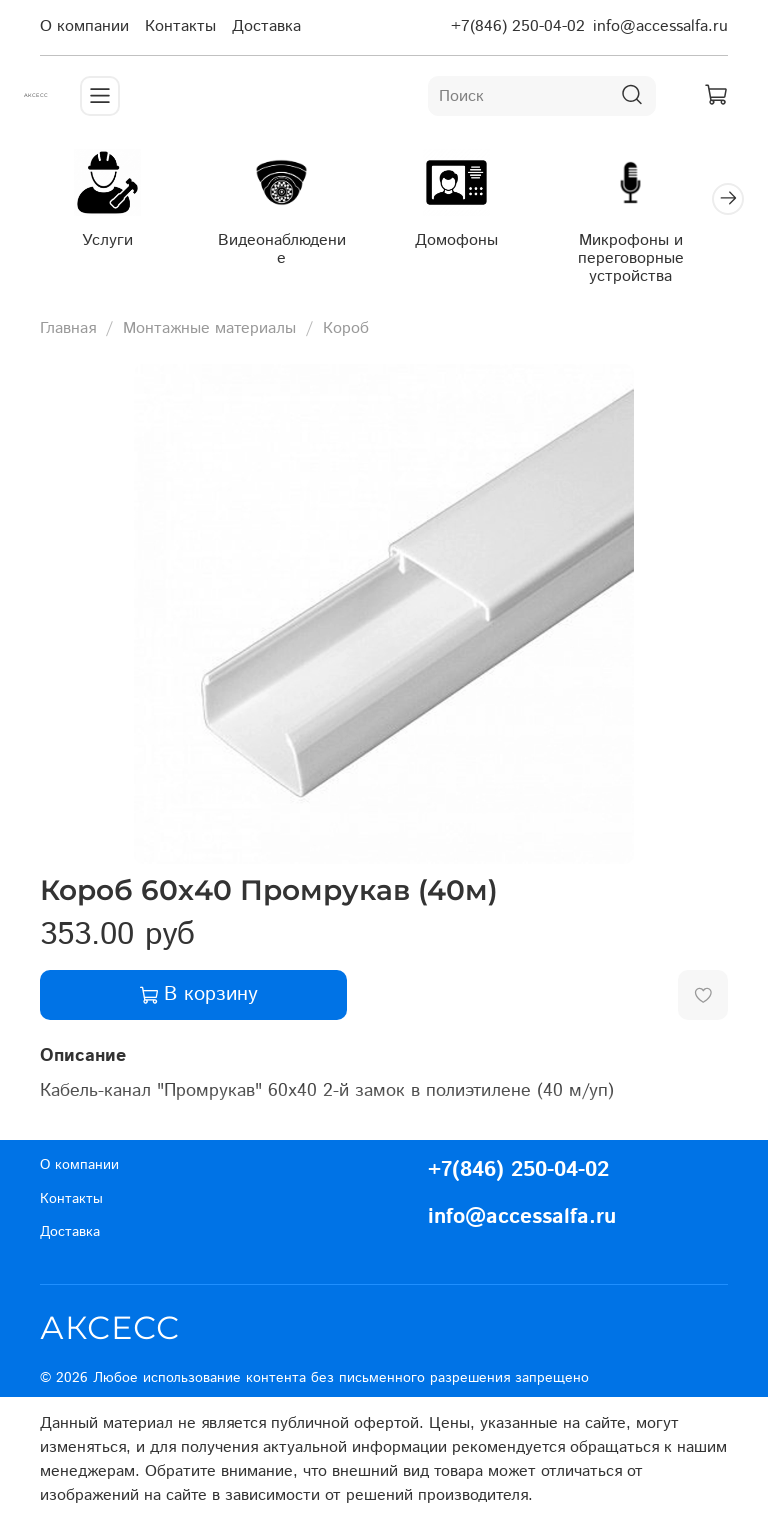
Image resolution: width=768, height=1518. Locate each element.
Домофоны (433, 235)
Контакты (180, 26)
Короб (346, 323)
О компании (84, 26)
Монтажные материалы (209, 323)
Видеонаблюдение (269, 244)
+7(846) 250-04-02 (518, 26)
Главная (68, 323)
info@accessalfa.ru (660, 26)
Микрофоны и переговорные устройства (596, 253)
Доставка (266, 26)
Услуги (106, 235)
